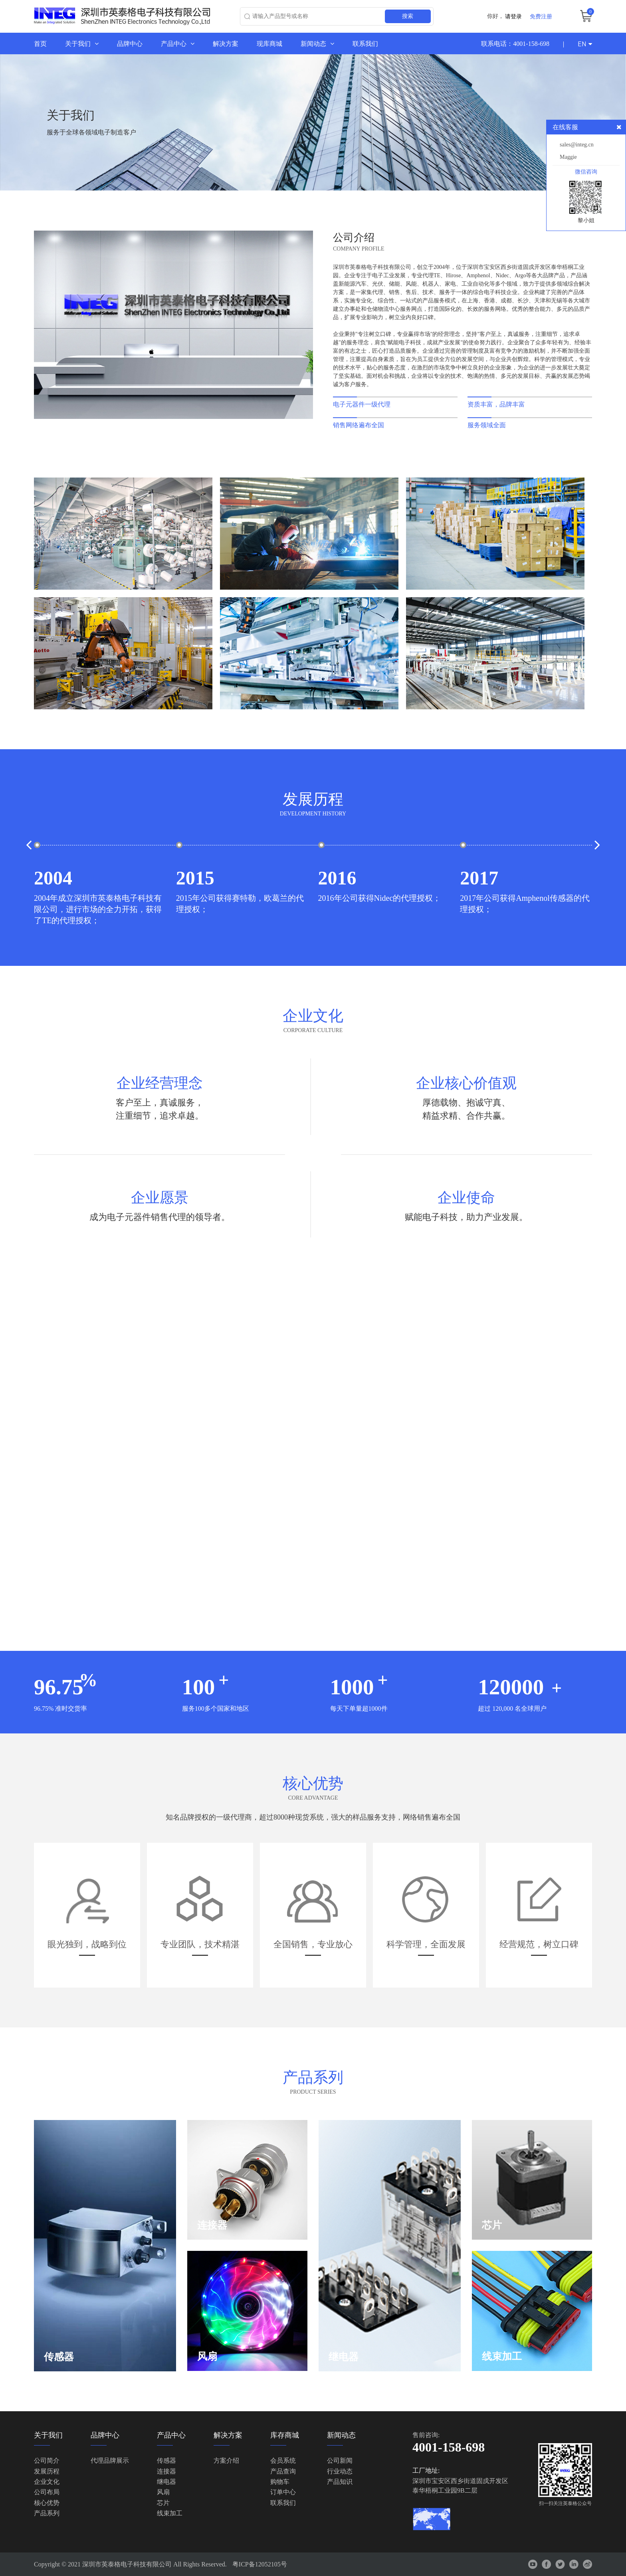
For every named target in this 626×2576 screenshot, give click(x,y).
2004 (53, 877)
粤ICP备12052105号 (259, 2564)
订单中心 (283, 2492)
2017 (479, 877)
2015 (195, 877)
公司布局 (46, 2492)
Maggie (568, 157)
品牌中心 (130, 43)
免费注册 (541, 16)
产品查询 (283, 2471)
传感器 (166, 2461)
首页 (40, 43)
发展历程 (46, 2471)
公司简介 (46, 2461)
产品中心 (177, 43)
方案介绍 (226, 2461)
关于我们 (82, 43)
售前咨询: (426, 2435)
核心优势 (46, 2502)
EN (585, 43)
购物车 (279, 2481)
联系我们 (365, 43)
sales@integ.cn (577, 145)
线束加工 (169, 2513)
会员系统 (283, 2461)
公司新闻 (340, 2461)
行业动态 (340, 2471)
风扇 (163, 2492)
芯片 (163, 2502)
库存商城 (284, 2435)
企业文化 (46, 2481)
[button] (29, 845)
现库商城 (269, 43)
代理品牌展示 (110, 2461)
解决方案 (225, 43)
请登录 (513, 16)
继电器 (166, 2481)
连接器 (166, 2471)
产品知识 (340, 2481)
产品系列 (46, 2513)
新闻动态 (317, 43)
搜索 (407, 16)
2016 (337, 877)
